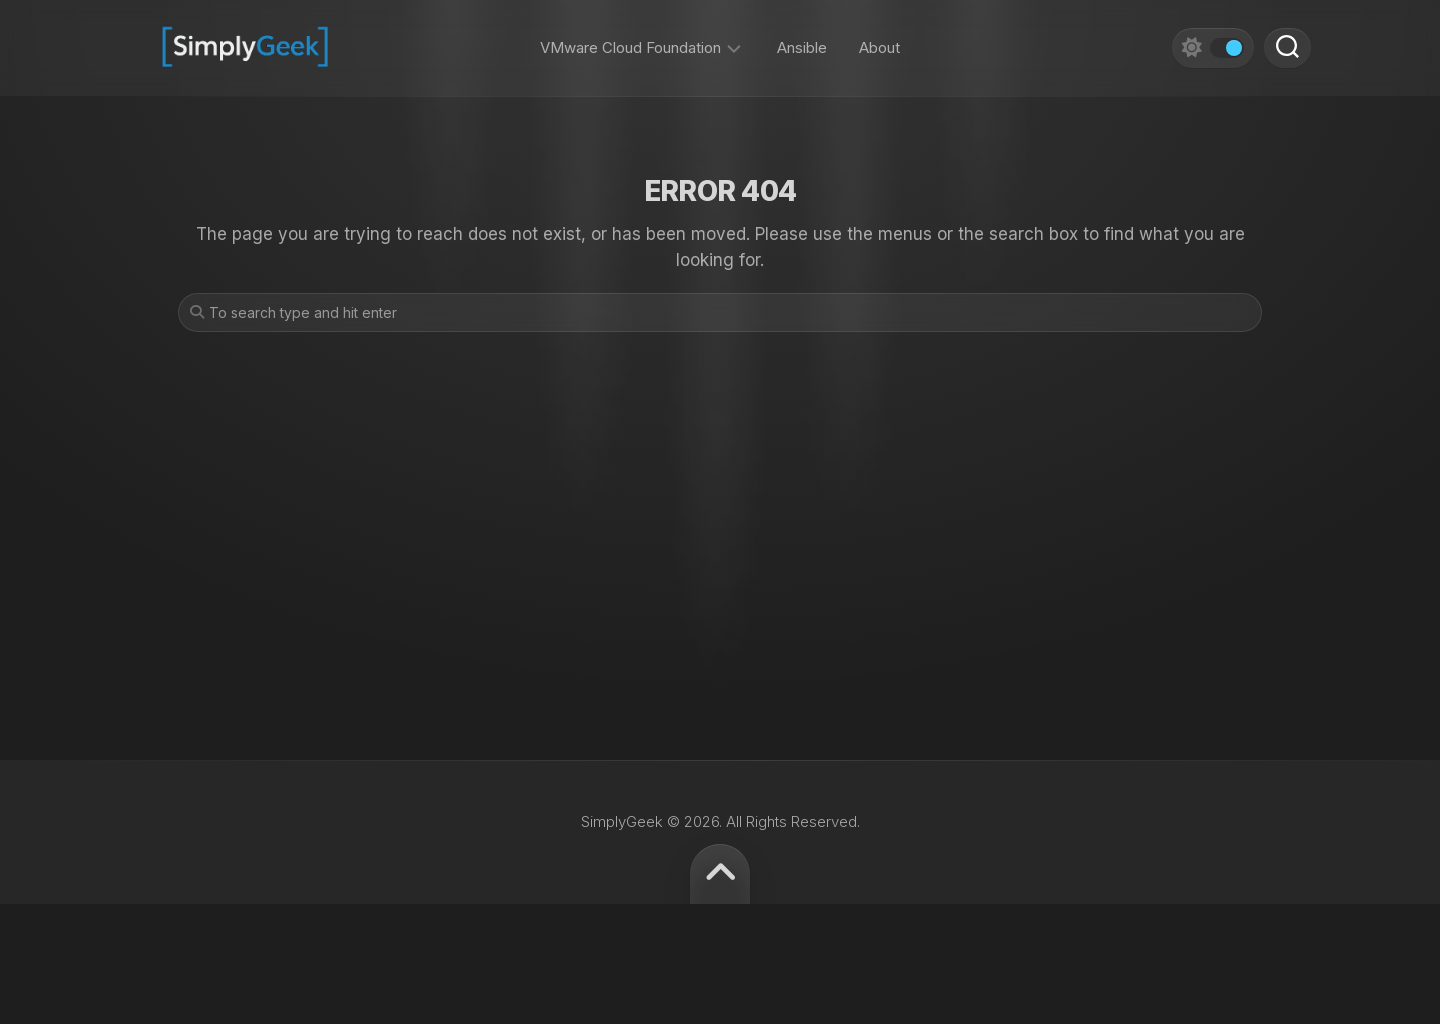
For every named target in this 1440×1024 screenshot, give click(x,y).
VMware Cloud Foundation (630, 39)
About (879, 39)
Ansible (802, 39)
